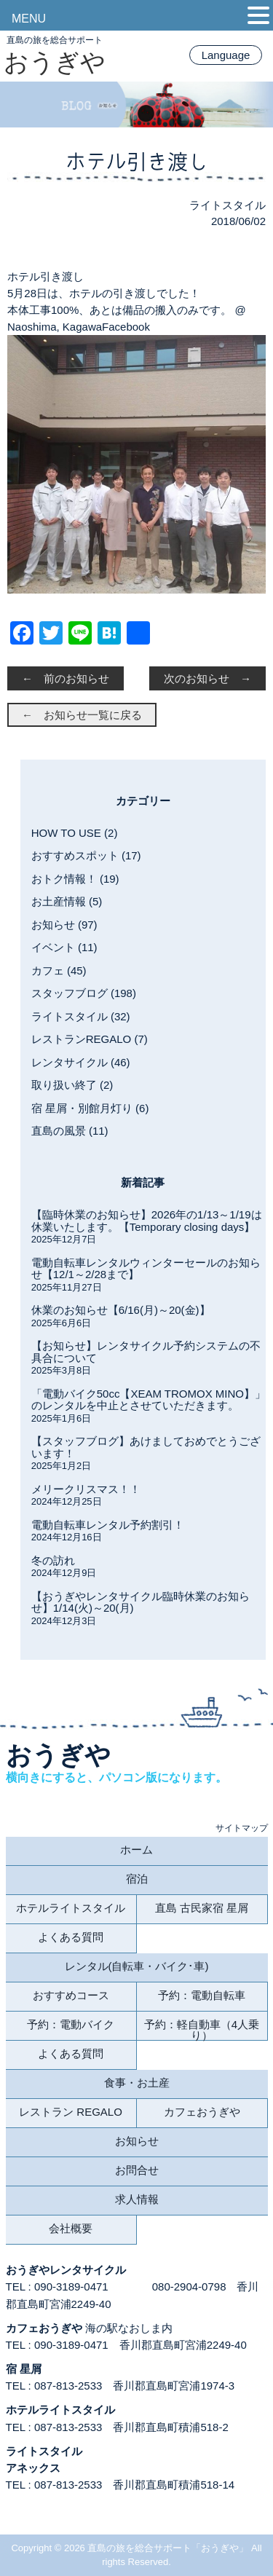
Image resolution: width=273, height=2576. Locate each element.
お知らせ (137, 2141)
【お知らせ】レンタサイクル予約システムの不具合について (146, 1351)
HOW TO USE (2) (74, 833)
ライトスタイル (227, 205)
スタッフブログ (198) (83, 993)
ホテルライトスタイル (70, 1908)
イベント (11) (64, 947)
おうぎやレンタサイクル (66, 2270)
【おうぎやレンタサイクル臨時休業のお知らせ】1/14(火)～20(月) (140, 1602)
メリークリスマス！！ (86, 1489)
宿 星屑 (23, 2369)
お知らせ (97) (64, 924)
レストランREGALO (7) (89, 1039)
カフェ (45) (59, 970)
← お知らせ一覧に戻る (82, 715)
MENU (29, 18)
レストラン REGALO (70, 2112)
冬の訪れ (53, 1560)
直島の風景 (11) (69, 1130)
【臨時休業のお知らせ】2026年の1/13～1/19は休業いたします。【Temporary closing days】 (146, 1220)
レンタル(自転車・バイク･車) (137, 1966)
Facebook (126, 326)
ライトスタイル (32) (80, 1016)
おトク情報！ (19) (75, 879)
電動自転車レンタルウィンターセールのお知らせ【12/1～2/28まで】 (146, 1268)
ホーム (136, 1849)
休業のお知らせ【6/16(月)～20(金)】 (120, 1310)
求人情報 (137, 2199)
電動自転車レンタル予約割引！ (107, 1525)
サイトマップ (241, 1828)
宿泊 (137, 1878)
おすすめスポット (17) (86, 855)
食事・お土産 (137, 2082)
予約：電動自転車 (201, 1995)
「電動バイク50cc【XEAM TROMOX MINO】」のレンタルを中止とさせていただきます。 (148, 1399)
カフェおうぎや (202, 2112)
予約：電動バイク (70, 2024)
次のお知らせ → (207, 678)
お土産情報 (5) (67, 901)
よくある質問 (70, 1937)
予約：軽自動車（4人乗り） (201, 2029)
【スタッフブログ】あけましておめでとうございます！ (146, 1447)
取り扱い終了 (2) (72, 1085)
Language (226, 55)
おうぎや (55, 62)
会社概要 (70, 2228)
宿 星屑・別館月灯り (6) (90, 1108)
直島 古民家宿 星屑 (201, 1908)
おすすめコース (71, 1995)
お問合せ (137, 2170)
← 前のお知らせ (65, 678)
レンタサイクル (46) (80, 1062)
